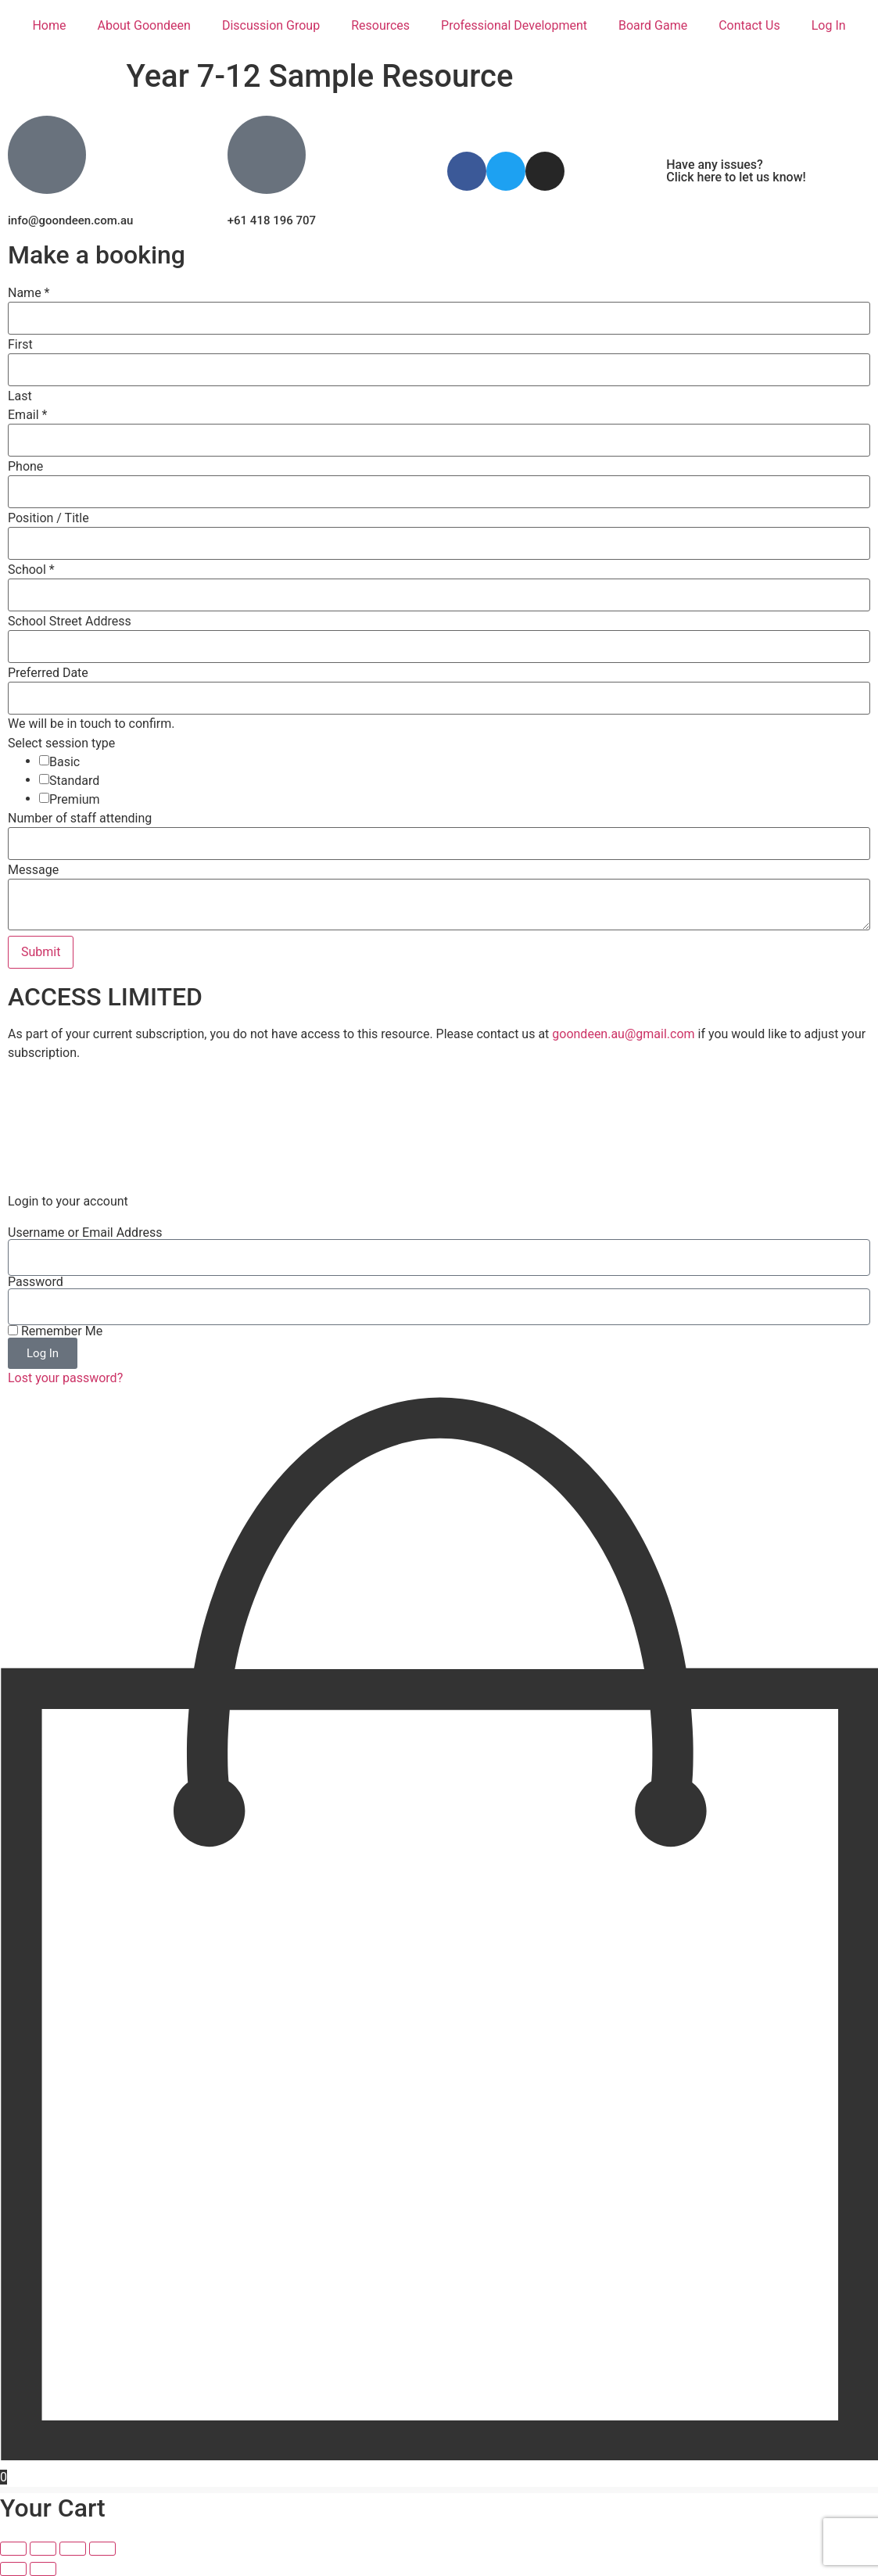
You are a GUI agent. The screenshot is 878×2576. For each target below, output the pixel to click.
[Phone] (439, 491)
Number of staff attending (80, 818)
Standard (74, 781)
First (20, 345)
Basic (64, 762)
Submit (40, 951)
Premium (74, 800)
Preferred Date (48, 673)
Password (35, 1282)
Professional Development (514, 25)
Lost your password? (65, 1377)
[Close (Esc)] (102, 2549)
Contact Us (749, 25)
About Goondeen (143, 25)
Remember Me (55, 1331)
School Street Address (69, 621)
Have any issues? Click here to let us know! (736, 171)
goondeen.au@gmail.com (623, 1033)
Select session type (61, 743)
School (31, 570)
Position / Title (48, 518)
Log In (829, 25)
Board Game (652, 25)
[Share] (72, 2549)
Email (27, 415)
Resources (380, 25)
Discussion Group (271, 25)
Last (20, 396)
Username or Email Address (85, 1233)
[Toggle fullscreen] (43, 2549)
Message (33, 870)
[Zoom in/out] (13, 2549)
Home (49, 25)
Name (29, 293)
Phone (25, 466)
